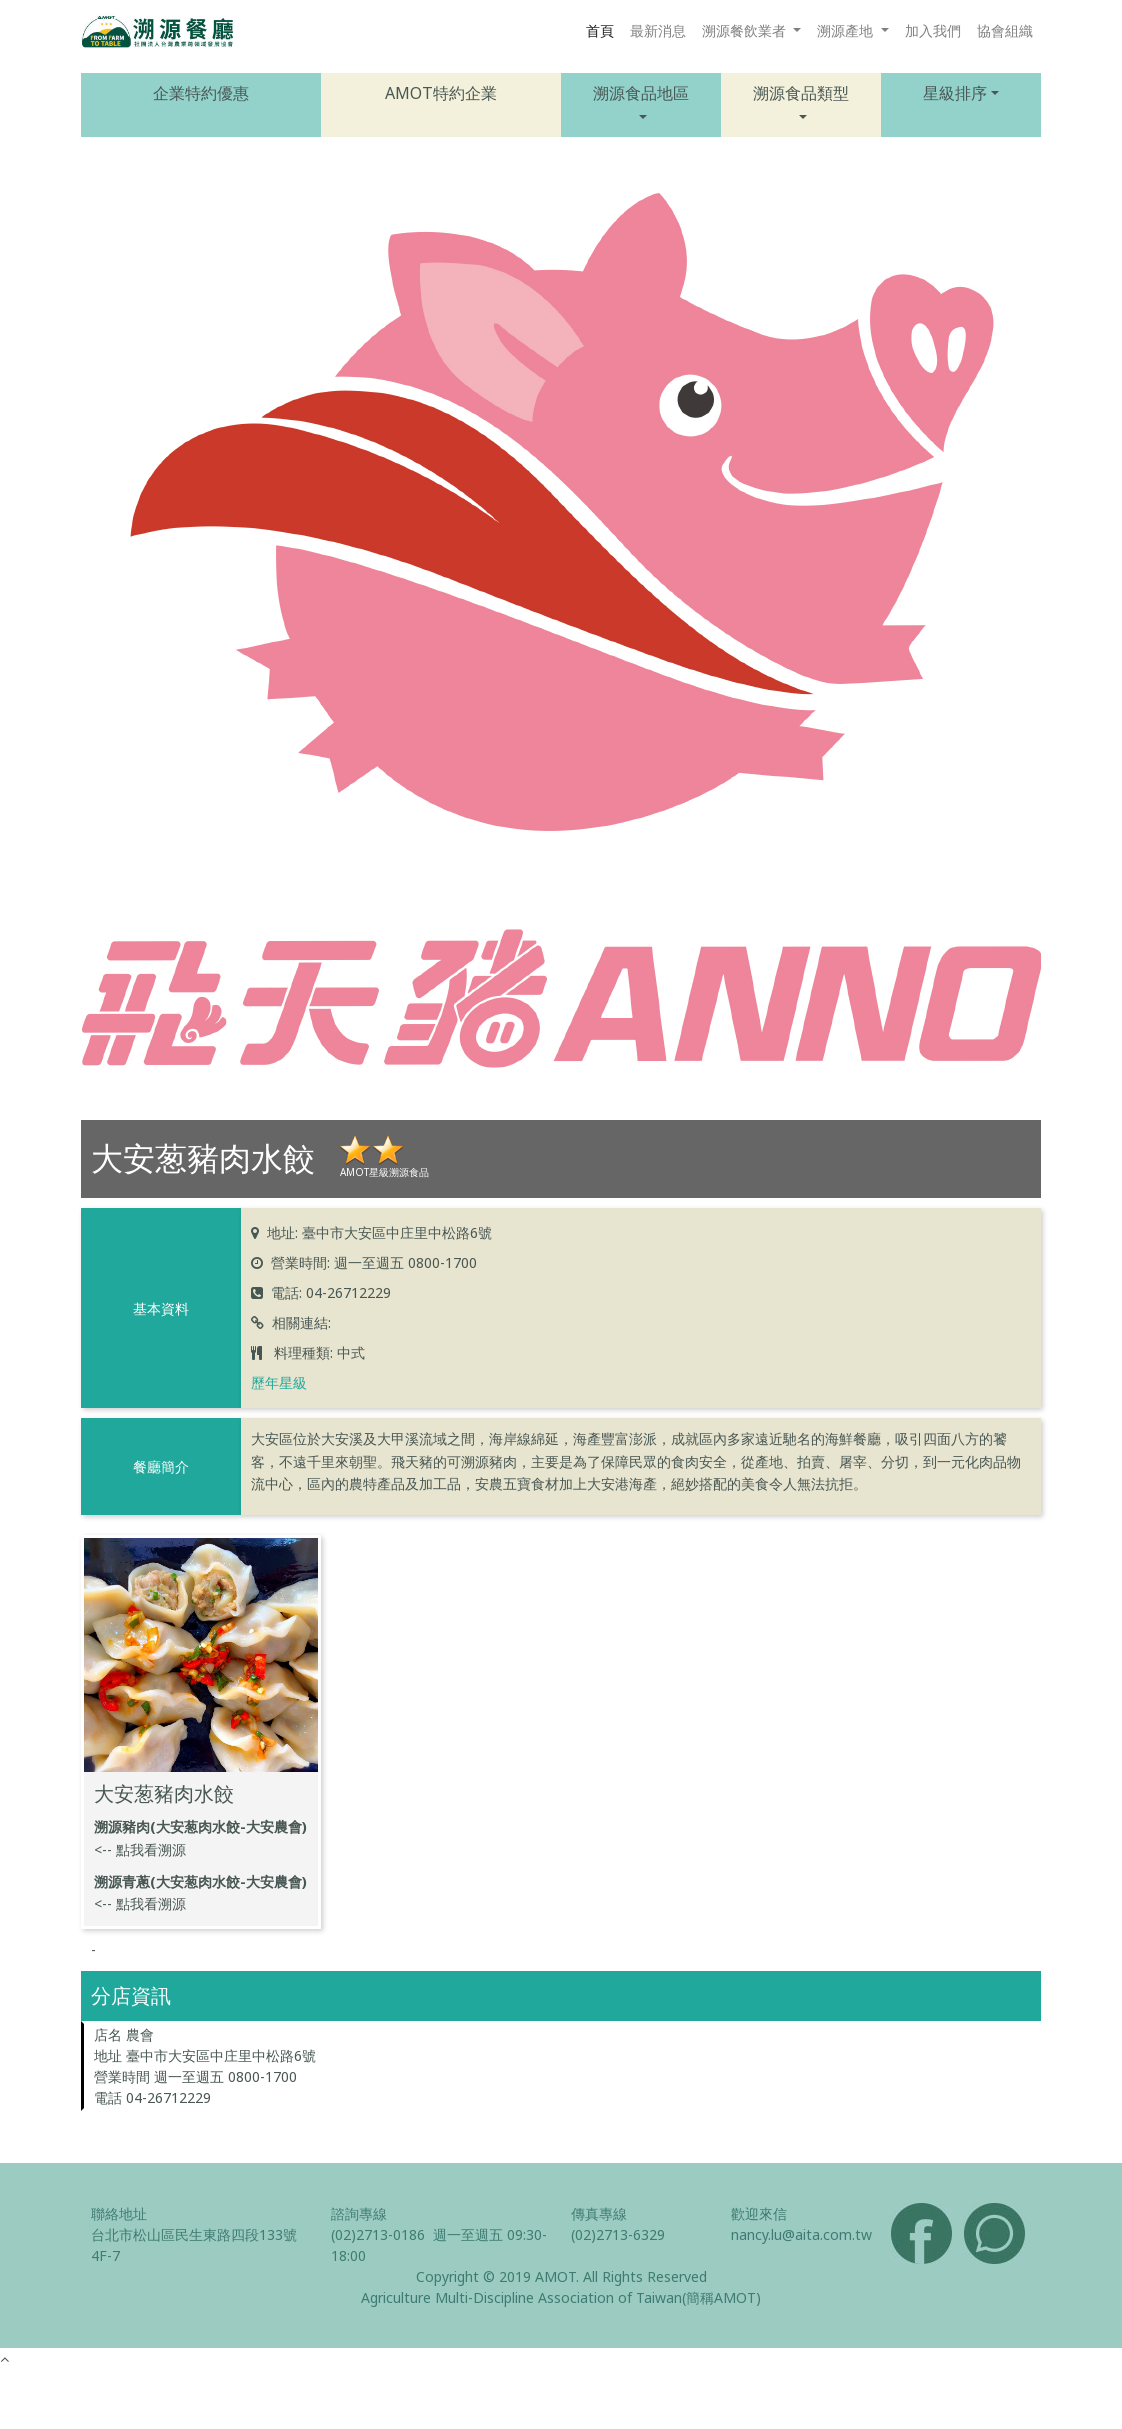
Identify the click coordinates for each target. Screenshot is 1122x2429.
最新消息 (658, 30)
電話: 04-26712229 (331, 1292)
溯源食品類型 (801, 93)
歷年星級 (279, 1382)
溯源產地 (847, 30)
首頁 (600, 30)
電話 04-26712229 (152, 2097)
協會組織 (1005, 30)
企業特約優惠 (201, 93)
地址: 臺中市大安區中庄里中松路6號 (379, 1232)
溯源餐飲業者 (746, 30)
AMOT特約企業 (441, 93)
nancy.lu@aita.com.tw (801, 2234)
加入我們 (933, 30)
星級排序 (955, 93)
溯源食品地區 (641, 93)
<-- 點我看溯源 (140, 1849)
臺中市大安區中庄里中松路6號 (221, 2055)
